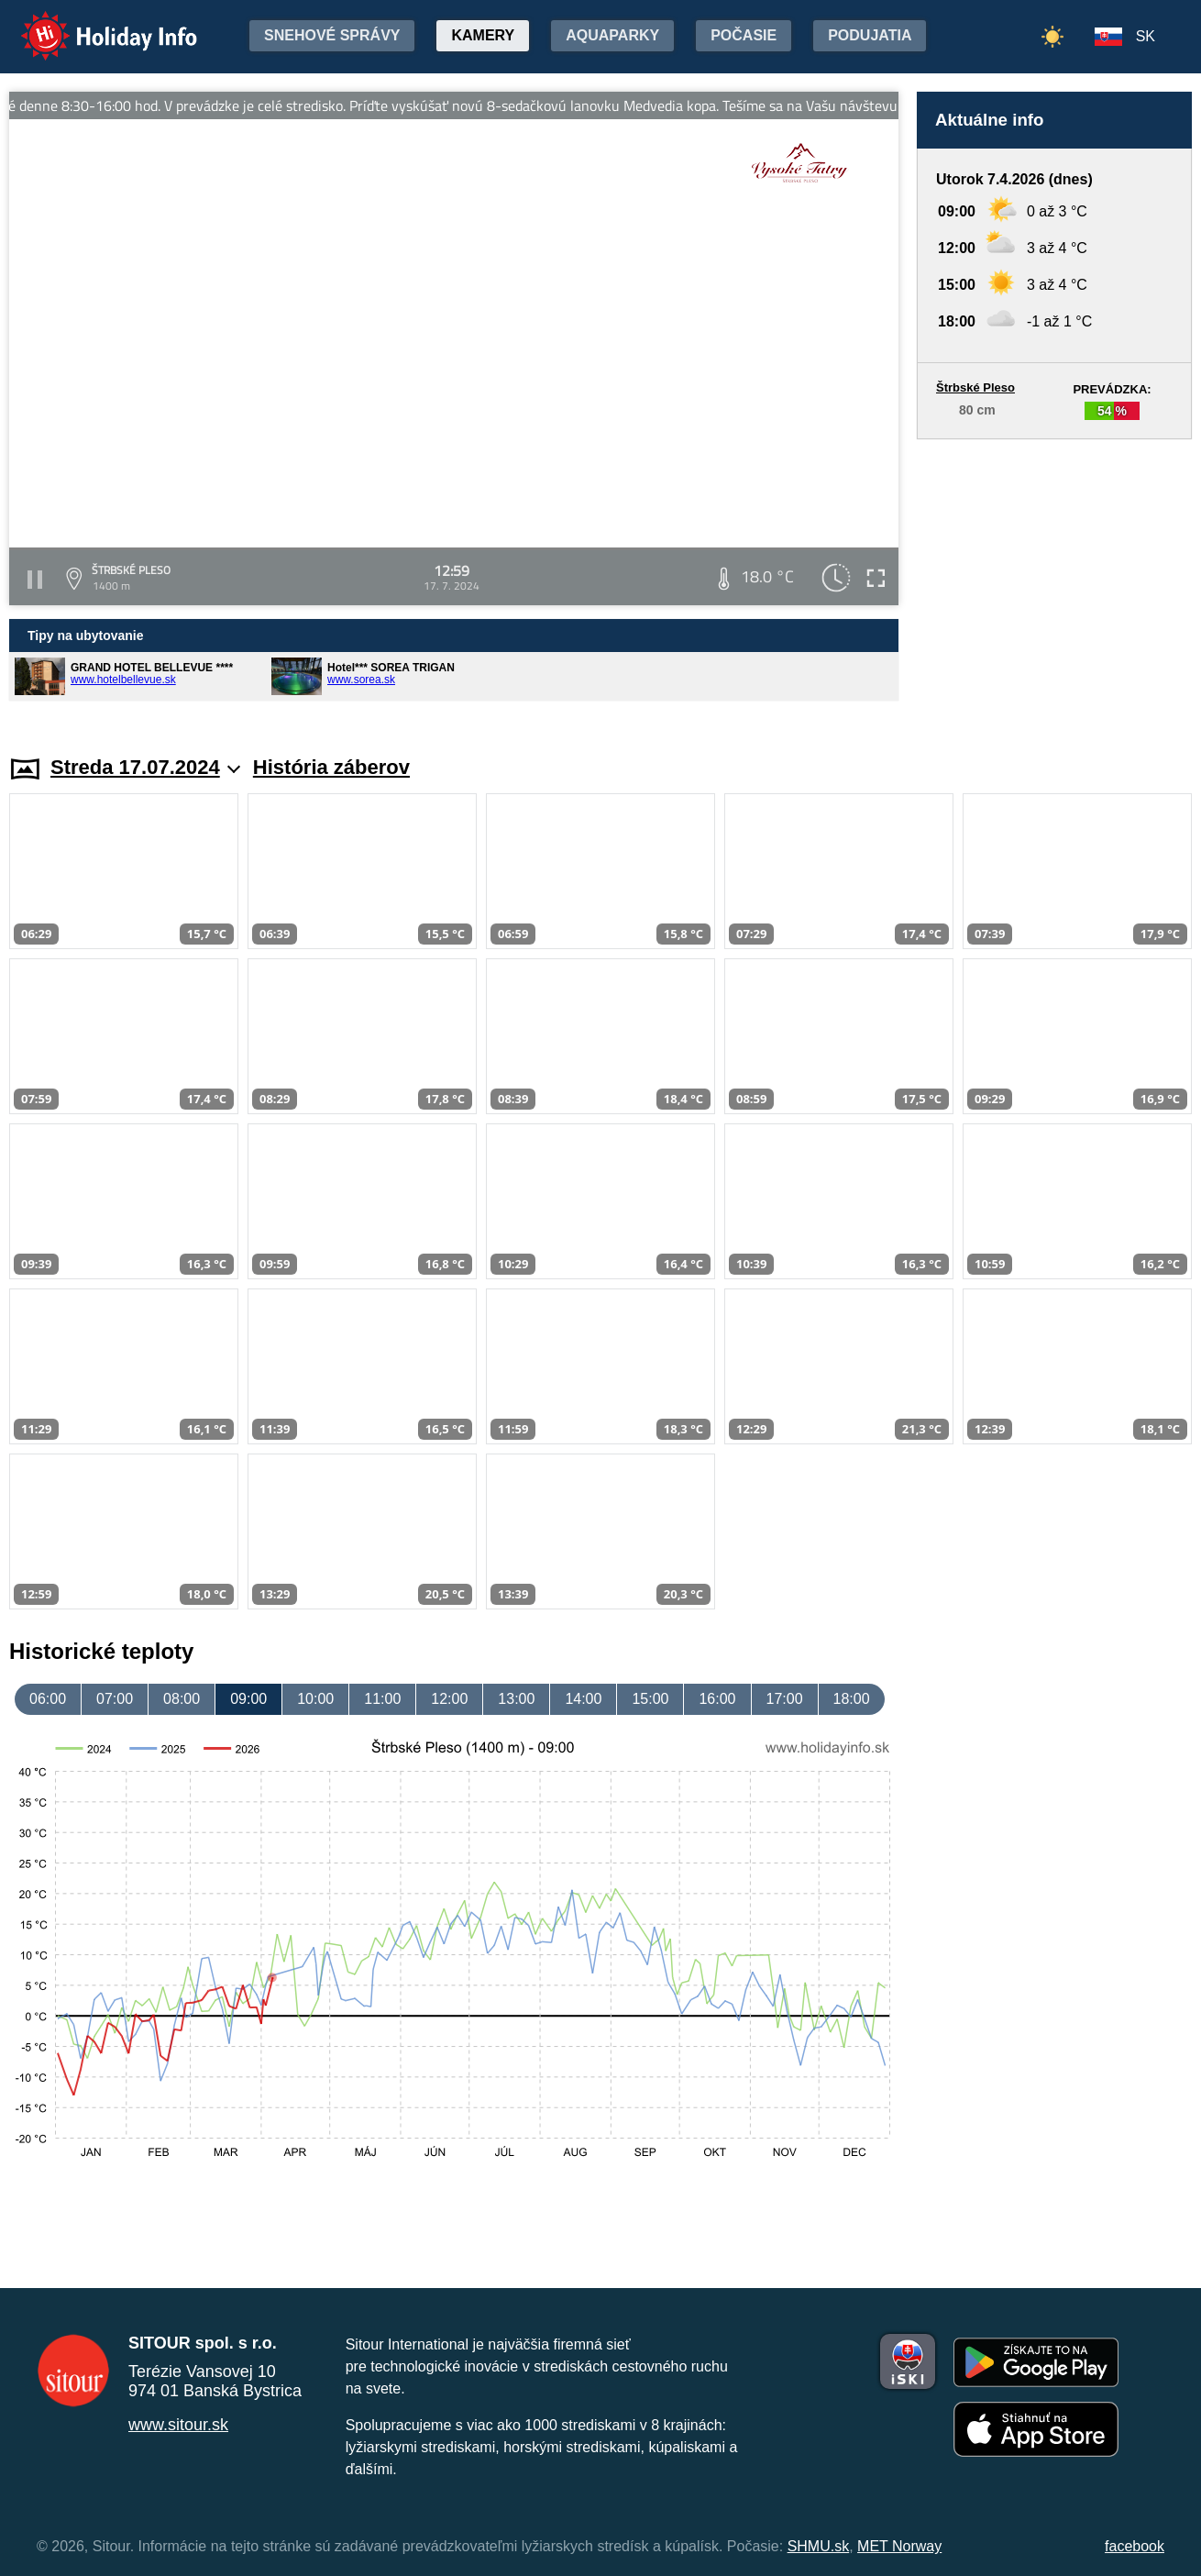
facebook (1134, 2546)
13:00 (516, 1699)
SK (1145, 36)
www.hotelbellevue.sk (123, 679)
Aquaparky (612, 35)
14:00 (583, 1699)
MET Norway (899, 2546)
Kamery (482, 35)
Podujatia (869, 35)
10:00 (315, 1699)
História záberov (331, 767)
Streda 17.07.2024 (145, 767)
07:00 (114, 1699)
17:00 (784, 1699)
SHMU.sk (819, 2546)
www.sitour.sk (178, 2425)
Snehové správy (332, 35)
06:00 (47, 1699)
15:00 (650, 1699)
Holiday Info (91, 23)
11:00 (382, 1699)
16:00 (717, 1699)
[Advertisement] (1054, 580)
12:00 (449, 1699)
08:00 (181, 1699)
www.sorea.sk (361, 679)
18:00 (851, 1699)
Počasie (744, 35)
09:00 (248, 1699)
